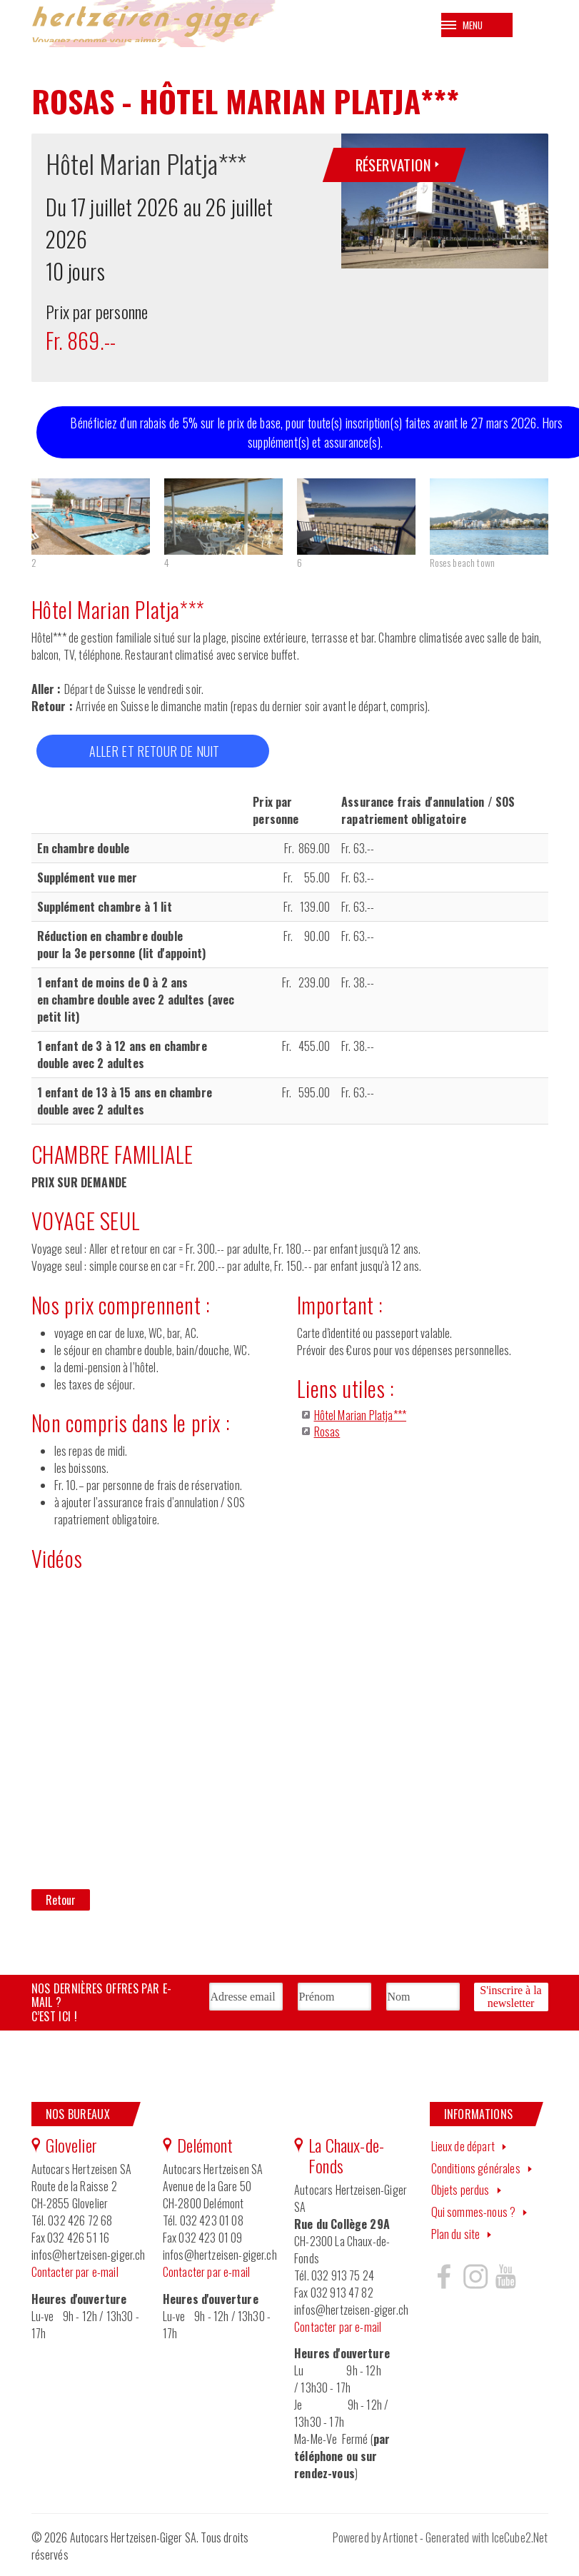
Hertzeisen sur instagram (474, 2279)
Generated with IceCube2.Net (487, 2541)
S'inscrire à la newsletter (510, 1999)
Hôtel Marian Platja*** (360, 1418)
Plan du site (455, 2236)
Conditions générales (475, 2171)
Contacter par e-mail (75, 2274)
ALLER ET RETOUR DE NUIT (154, 754)
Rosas (327, 1434)
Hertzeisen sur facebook (444, 2279)
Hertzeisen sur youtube (505, 2279)
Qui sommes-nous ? (473, 2215)
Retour (61, 1903)
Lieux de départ (463, 2149)
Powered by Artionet (375, 2541)
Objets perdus (460, 2193)
